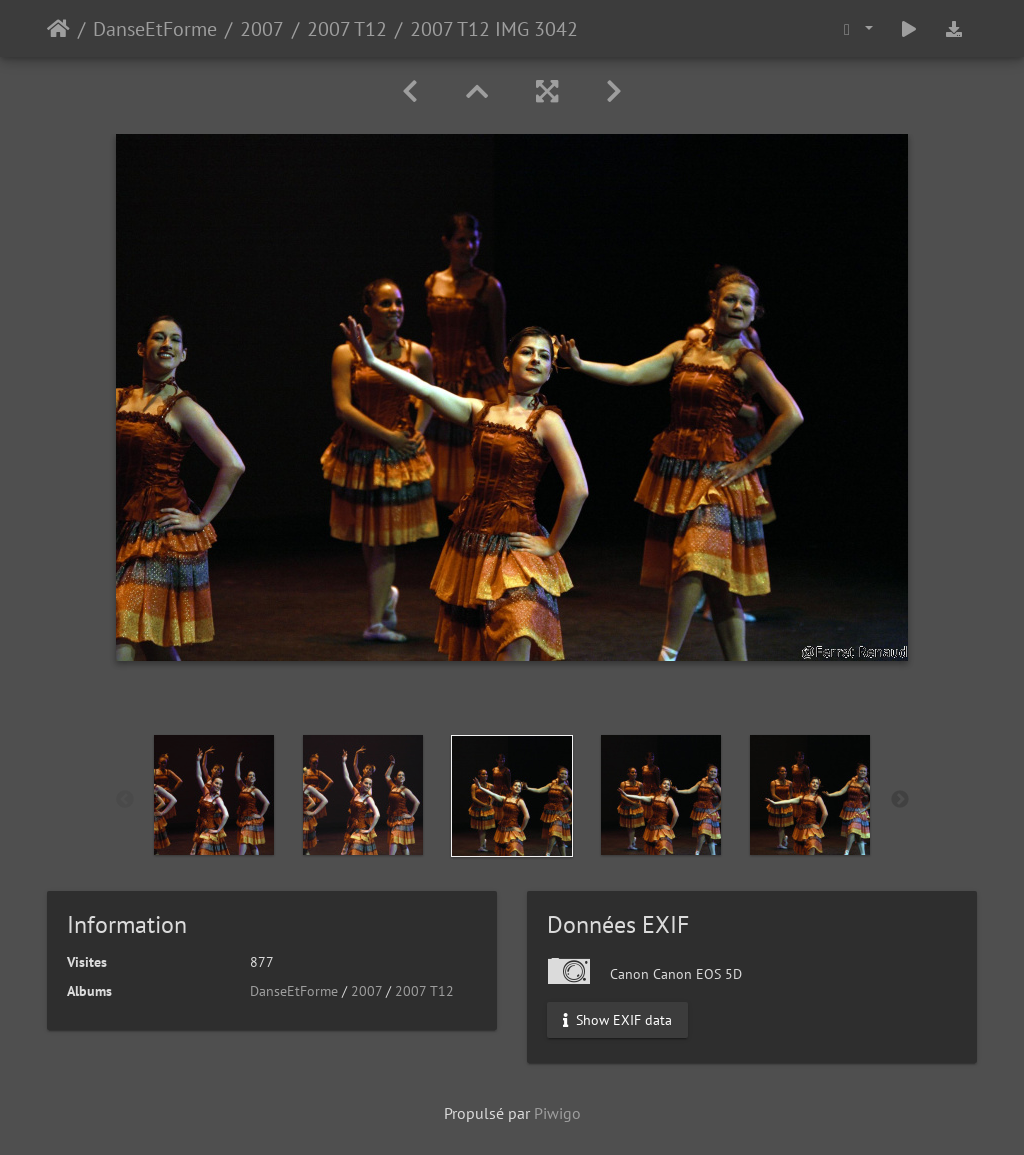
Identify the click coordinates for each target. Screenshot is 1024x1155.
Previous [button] (125, 800)
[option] (214, 795)
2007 (262, 29)
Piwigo (557, 1113)
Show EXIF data (617, 1020)
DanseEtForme (155, 29)
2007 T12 (347, 29)
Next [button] (900, 800)
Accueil (58, 29)
